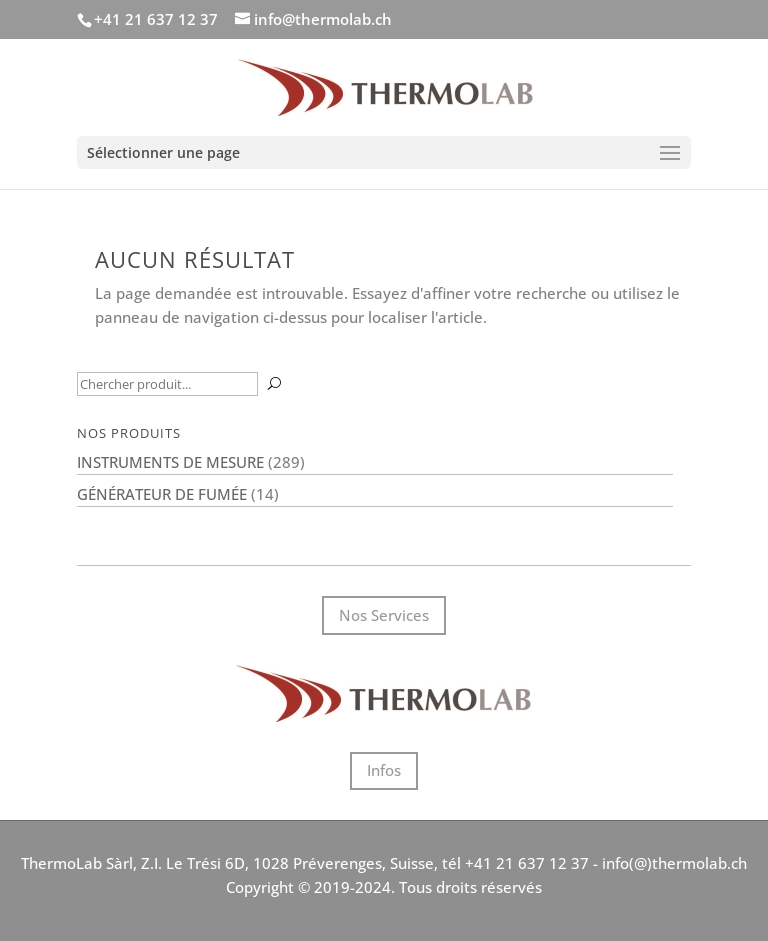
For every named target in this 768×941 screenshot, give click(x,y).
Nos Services (384, 615)
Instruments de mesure (170, 462)
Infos (384, 770)
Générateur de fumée (162, 494)
